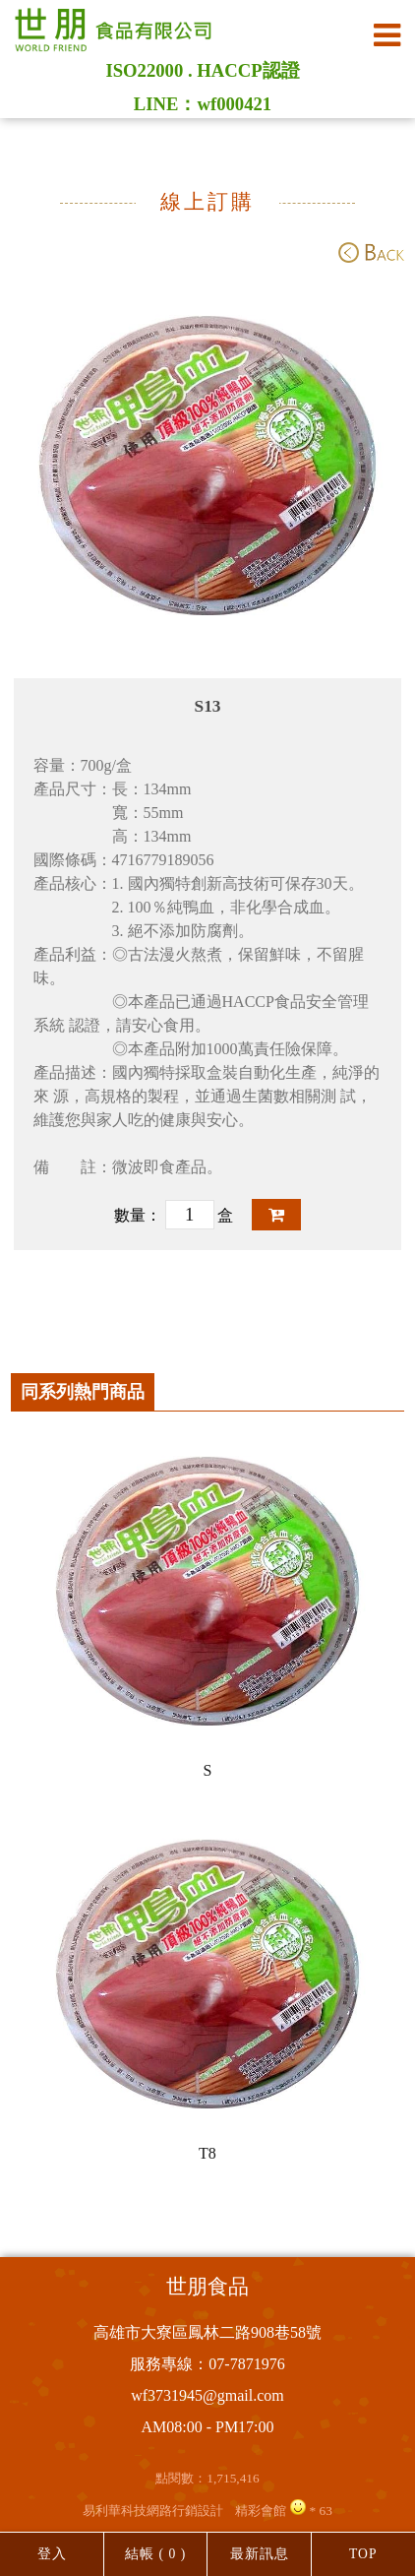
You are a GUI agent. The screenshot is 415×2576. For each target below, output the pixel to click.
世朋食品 (207, 2286)
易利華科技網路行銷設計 (153, 2510)
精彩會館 (260, 2510)
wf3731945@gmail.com (207, 2395)
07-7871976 (246, 2364)
